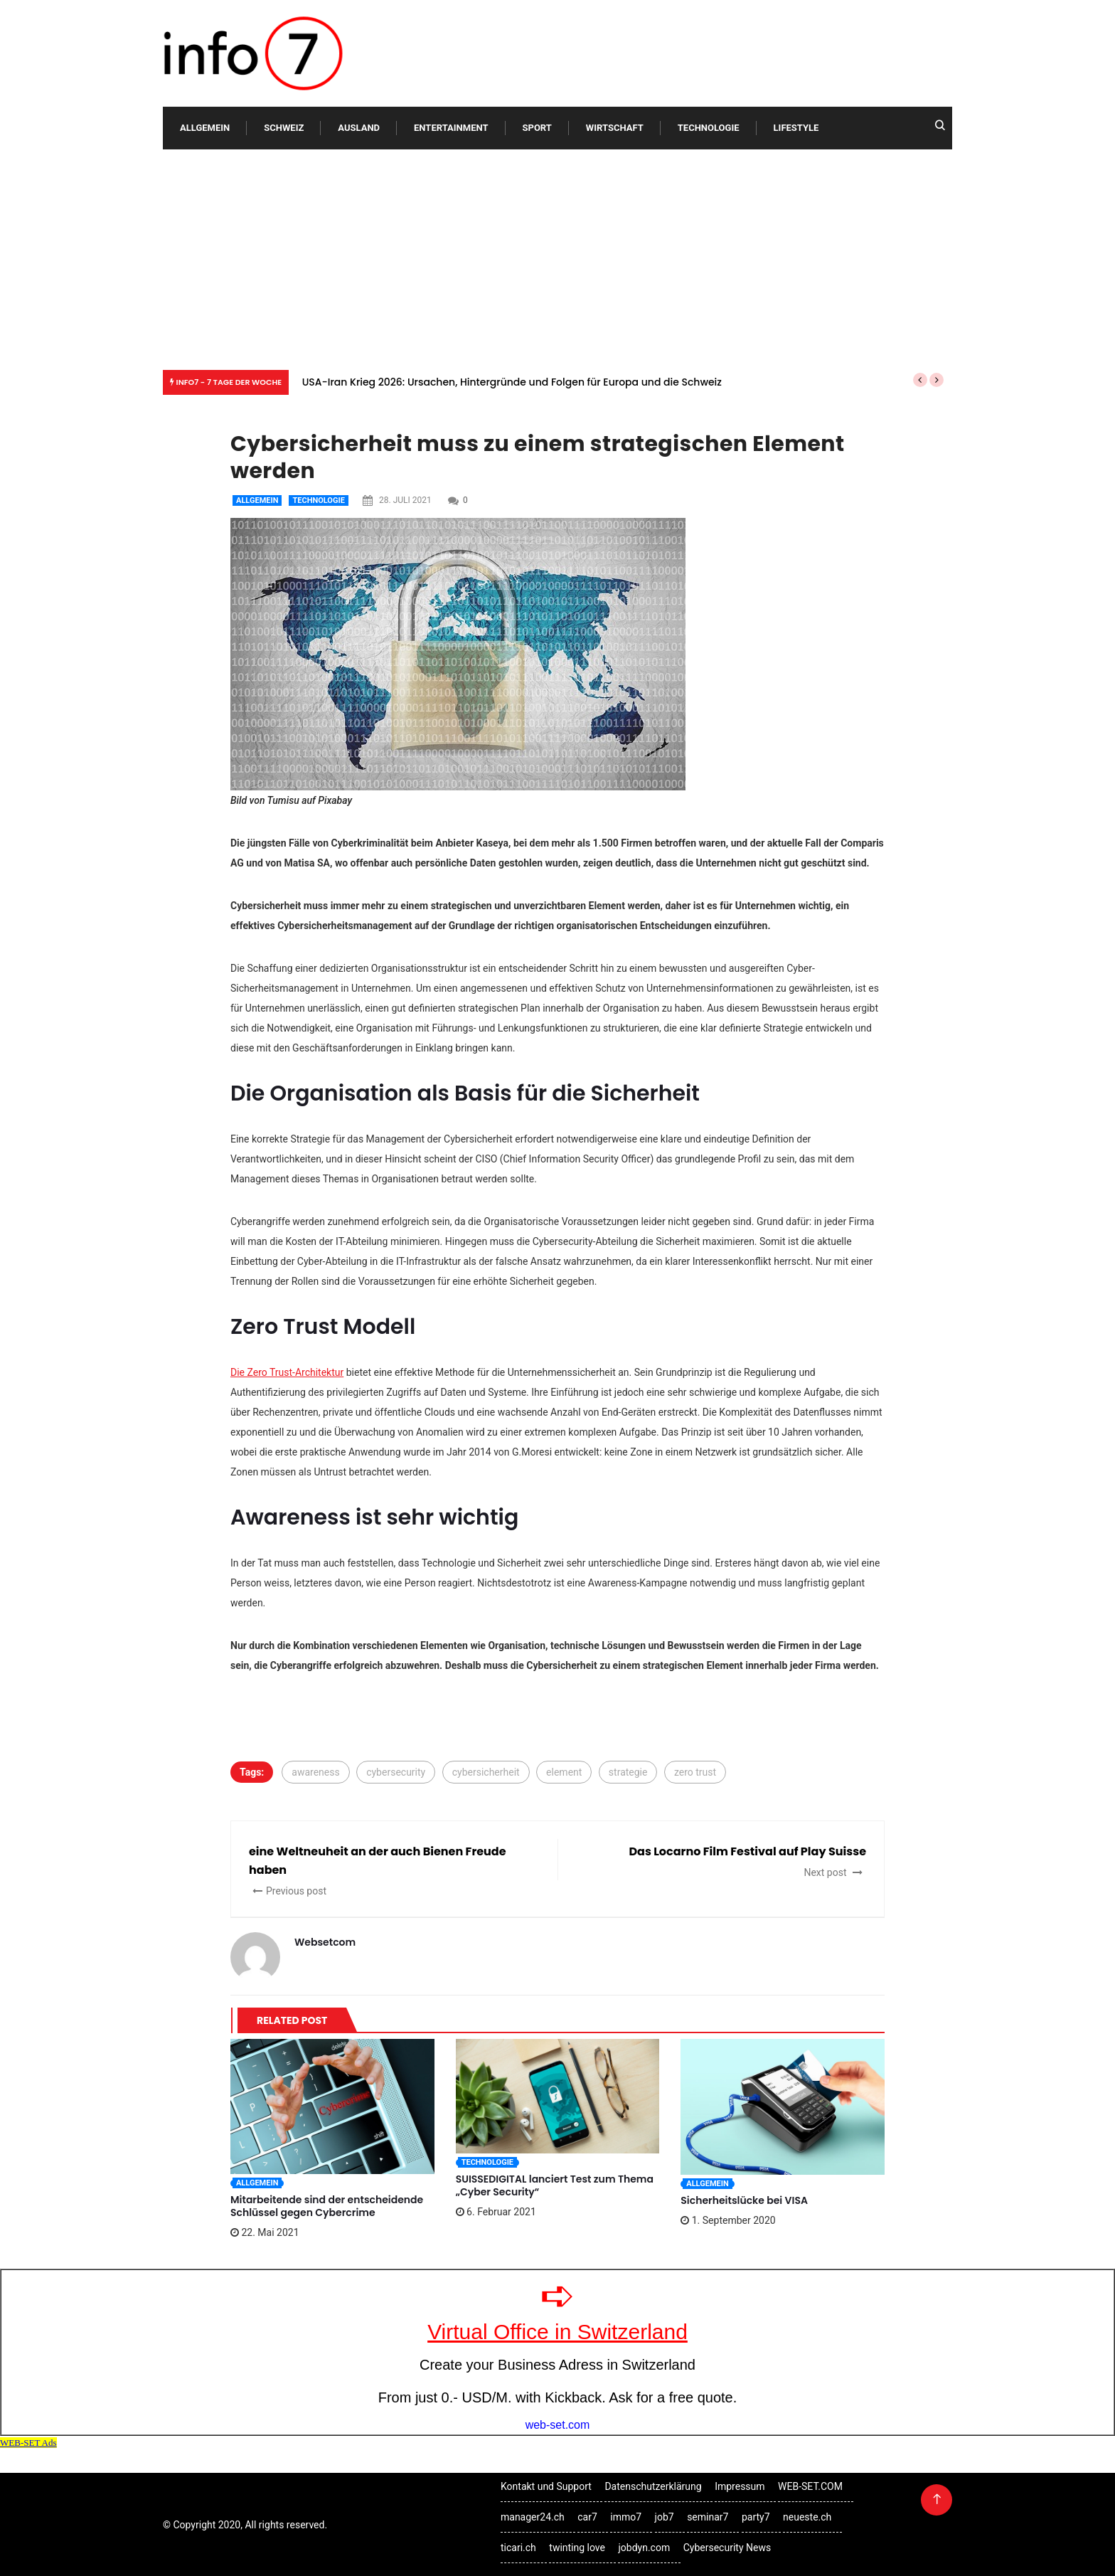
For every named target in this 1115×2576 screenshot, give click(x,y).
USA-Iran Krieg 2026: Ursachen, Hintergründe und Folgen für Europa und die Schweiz (512, 382)
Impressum (739, 2486)
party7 (756, 2517)
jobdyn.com (644, 2547)
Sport (537, 127)
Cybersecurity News (727, 2547)
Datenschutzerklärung (652, 2486)
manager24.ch (533, 2517)
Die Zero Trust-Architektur (286, 1372)
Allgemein (205, 127)
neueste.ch (807, 2517)
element (564, 1772)
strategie (628, 1772)
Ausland (359, 127)
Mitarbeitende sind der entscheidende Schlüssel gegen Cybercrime (326, 2206)
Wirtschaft (615, 127)
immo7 (625, 2517)
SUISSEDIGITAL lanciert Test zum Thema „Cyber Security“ (554, 2185)
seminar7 (707, 2517)
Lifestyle (796, 127)
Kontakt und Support (546, 2486)
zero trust (695, 1772)
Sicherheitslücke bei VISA (744, 2200)
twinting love (577, 2547)
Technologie (709, 127)
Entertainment (451, 127)
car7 (587, 2517)
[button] (920, 380)
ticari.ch (518, 2547)
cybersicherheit (486, 1772)
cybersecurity (395, 1772)
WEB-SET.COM (810, 2486)
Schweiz (284, 127)
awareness (315, 1772)
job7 (664, 2517)
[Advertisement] (557, 256)
